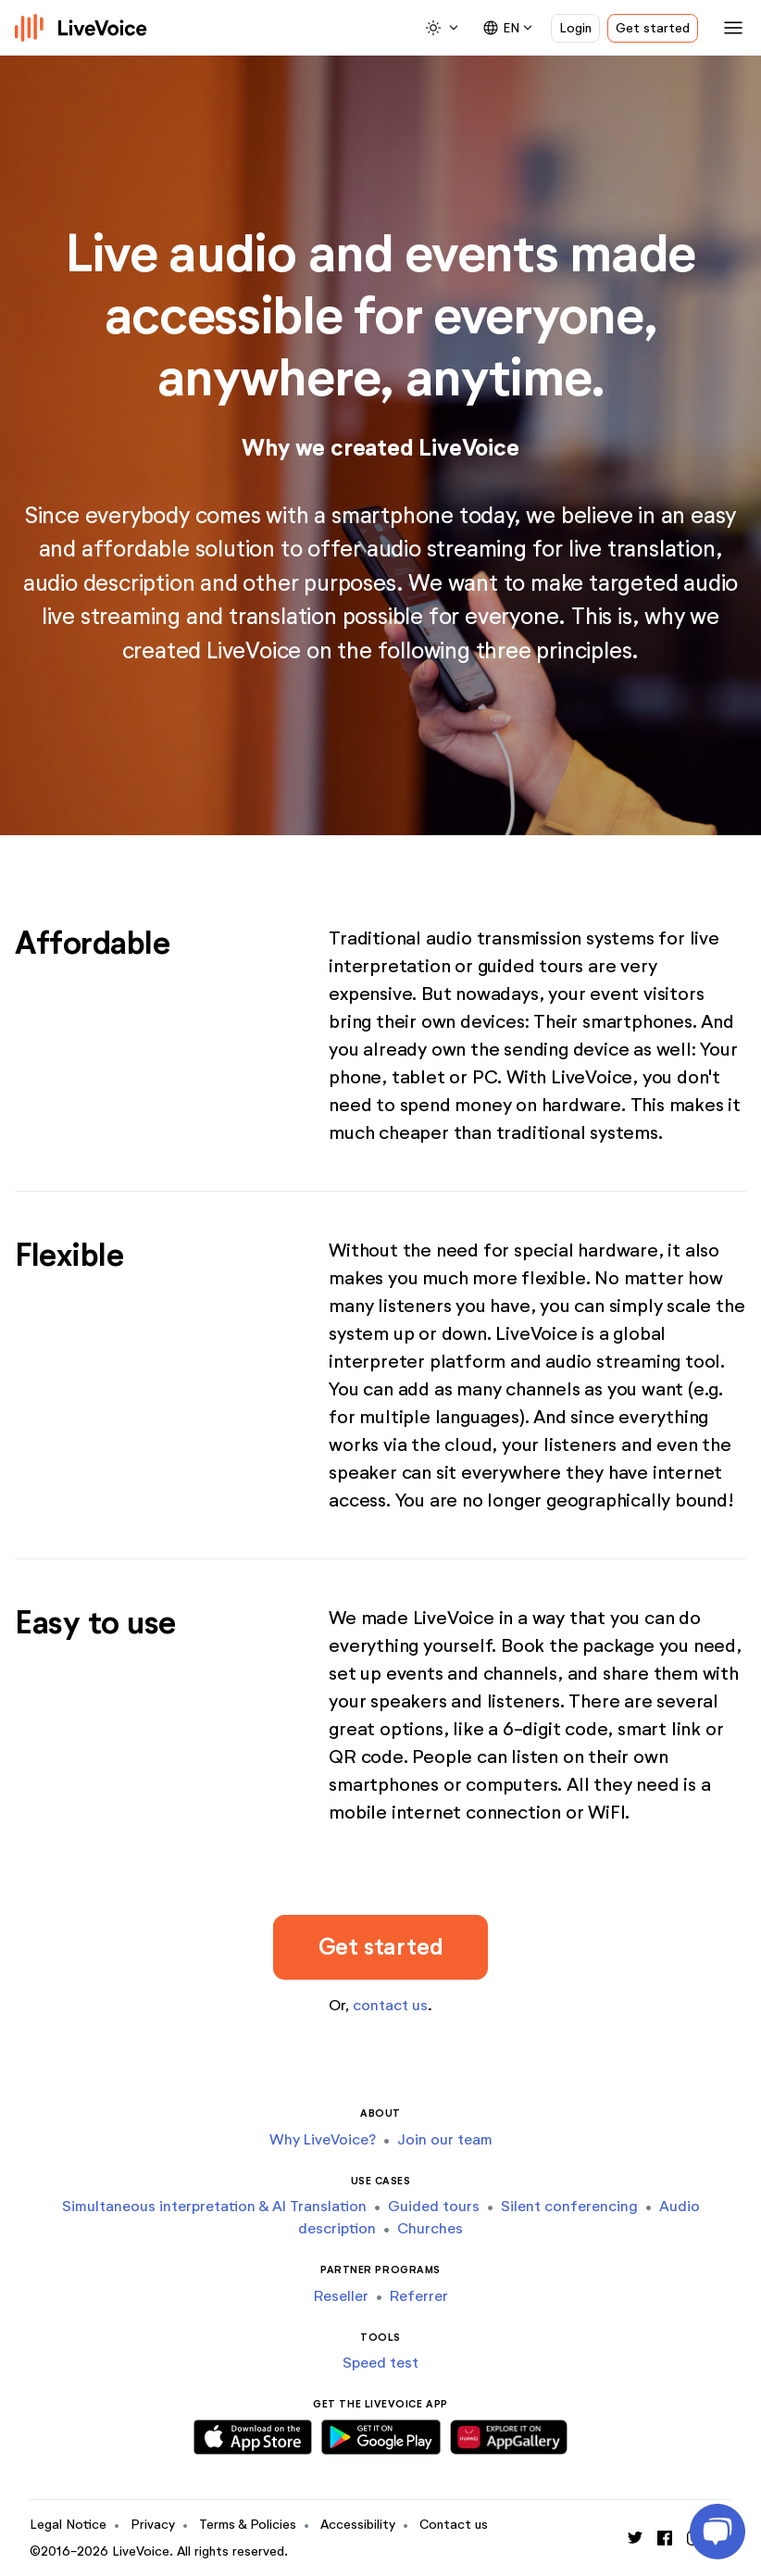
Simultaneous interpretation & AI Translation (214, 2206)
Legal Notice (68, 2524)
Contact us (453, 2524)
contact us (390, 2005)
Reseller (341, 2296)
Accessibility (357, 2524)
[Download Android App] (381, 2434)
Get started (653, 28)
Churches (430, 2228)
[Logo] (81, 28)
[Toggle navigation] (729, 27)
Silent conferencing (569, 2206)
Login (575, 28)
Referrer (419, 2296)
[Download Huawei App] (508, 2434)
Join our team (445, 2139)
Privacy (153, 2524)
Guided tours (434, 2206)
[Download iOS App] (252, 2434)
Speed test (380, 2362)
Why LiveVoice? (322, 2139)
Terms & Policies (247, 2524)
